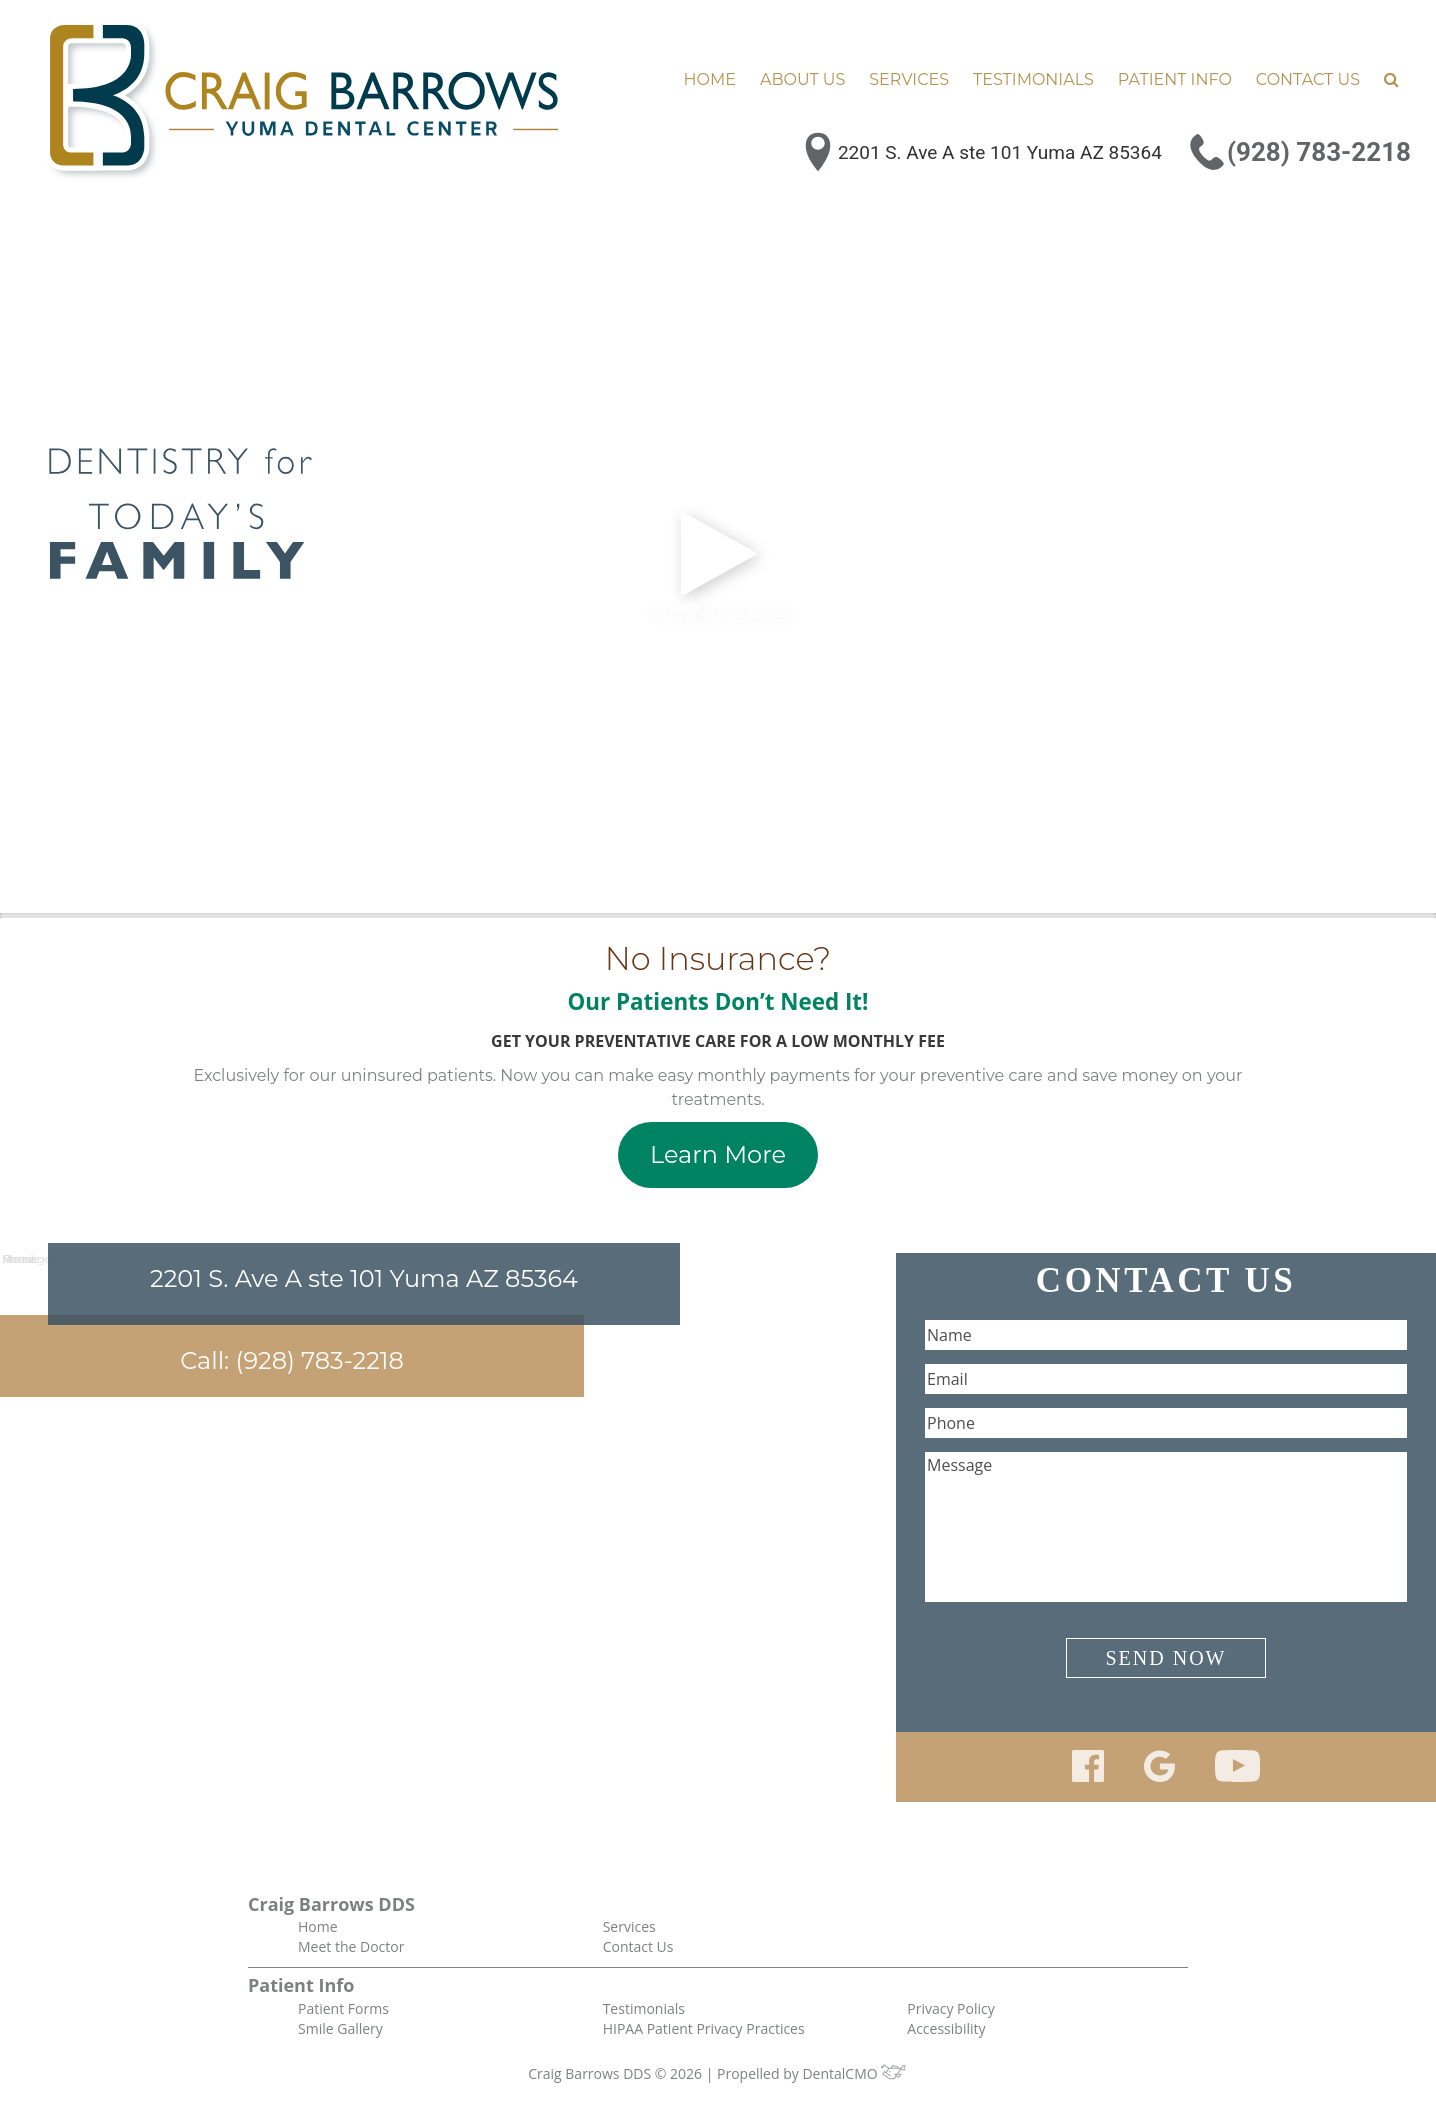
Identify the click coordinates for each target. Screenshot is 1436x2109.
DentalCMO (854, 2073)
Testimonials (1033, 79)
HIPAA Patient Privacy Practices (704, 2028)
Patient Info (1175, 79)
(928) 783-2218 (1319, 152)
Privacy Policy (950, 2008)
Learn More (718, 1154)
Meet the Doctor (351, 1946)
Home (710, 79)
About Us (802, 79)
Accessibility (946, 2028)
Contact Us (1308, 79)
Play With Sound (717, 563)
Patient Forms (343, 2008)
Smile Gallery (340, 2028)
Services (909, 79)
